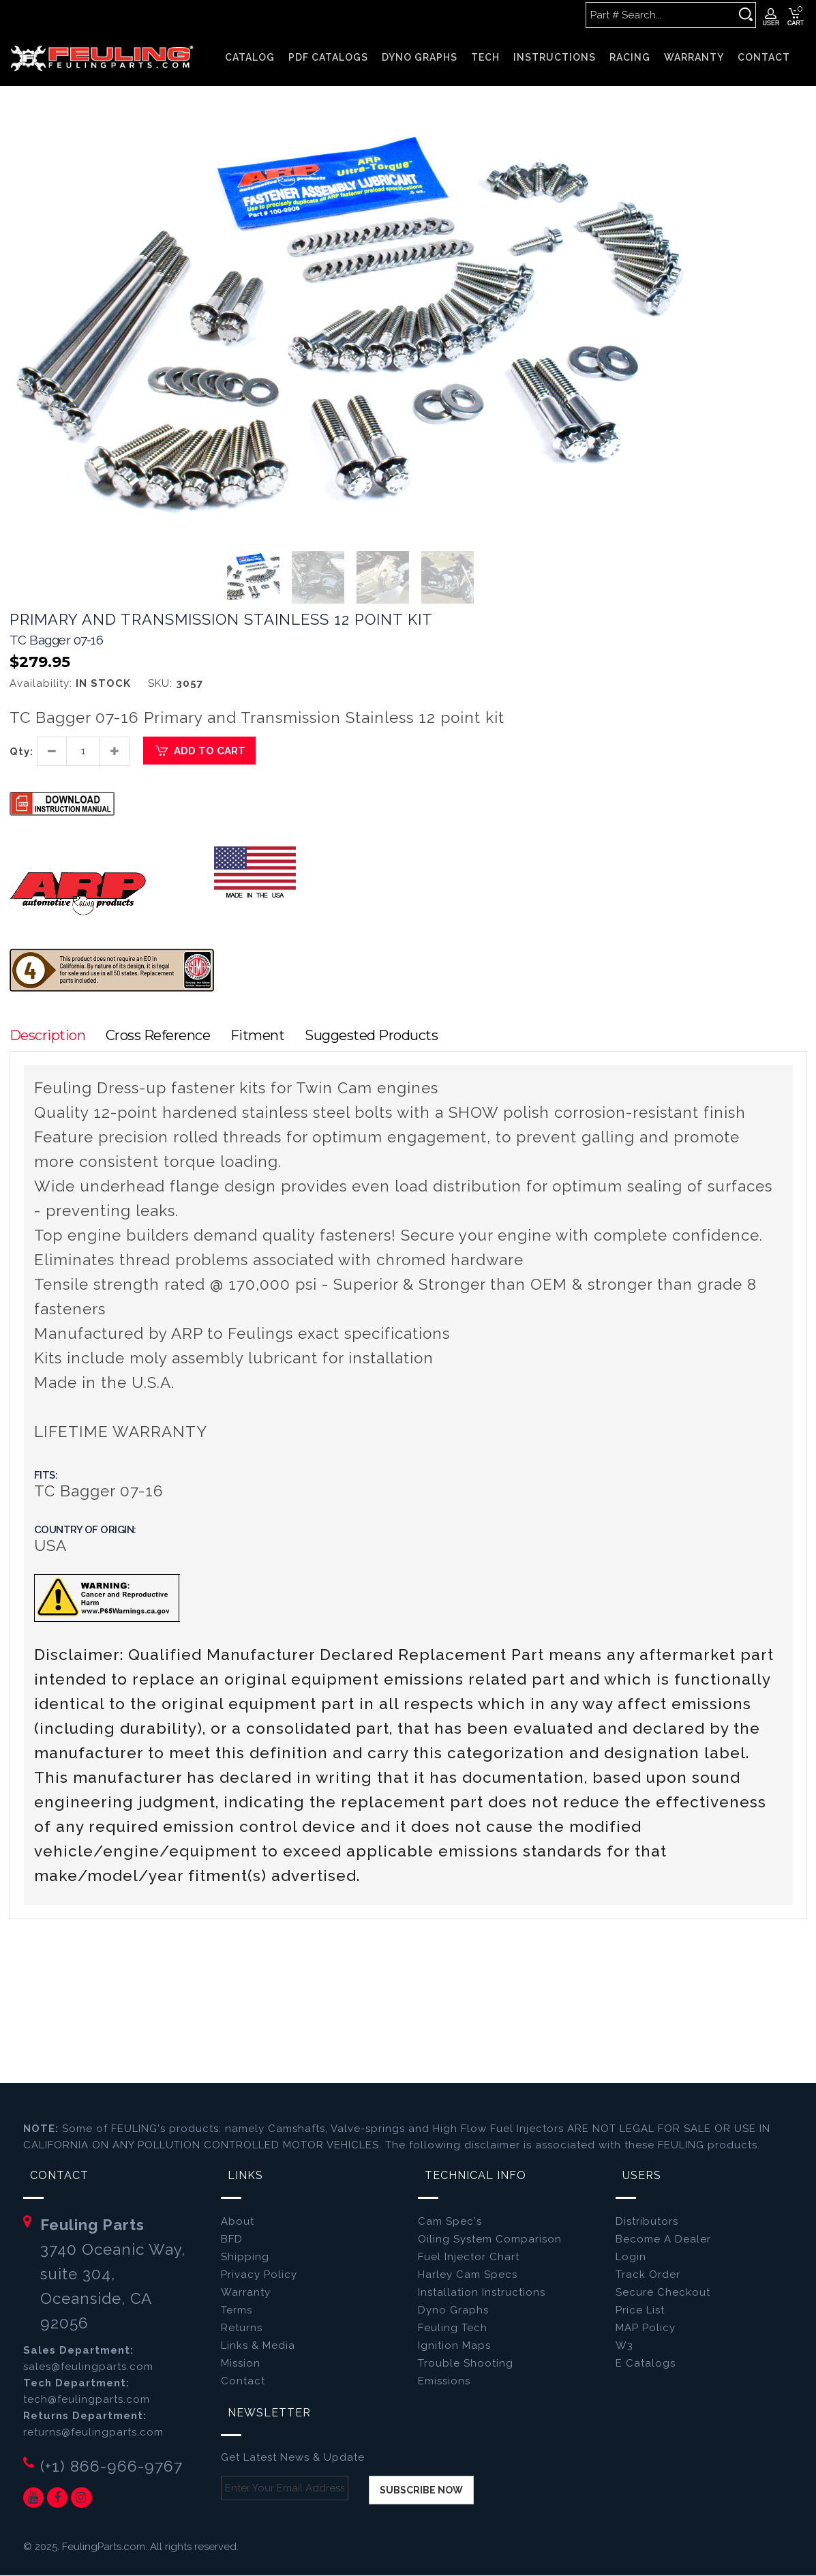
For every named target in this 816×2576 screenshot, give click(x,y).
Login (631, 2257)
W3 (624, 2346)
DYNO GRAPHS (419, 57)
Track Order (648, 2275)
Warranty (246, 2293)
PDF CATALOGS (328, 57)
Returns (241, 2328)
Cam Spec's (450, 2222)
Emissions (444, 2381)
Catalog (250, 57)
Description (48, 1036)
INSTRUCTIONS (554, 57)
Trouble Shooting (465, 2364)
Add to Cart (199, 751)
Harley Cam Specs (467, 2275)
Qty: (21, 752)
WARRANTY (694, 57)
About (237, 2222)
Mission (240, 2364)
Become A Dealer (663, 2240)
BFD (232, 2240)
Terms (236, 2311)
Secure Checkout (663, 2293)
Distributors (647, 2222)
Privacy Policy (259, 2275)
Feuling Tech (452, 2328)
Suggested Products (375, 1036)
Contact (243, 2381)
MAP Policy (646, 2328)
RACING (629, 57)
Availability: (41, 684)
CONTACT (764, 57)
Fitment (261, 1036)
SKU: (160, 684)
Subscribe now (421, 2491)
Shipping (245, 2257)
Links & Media (258, 2346)
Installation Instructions (481, 2293)
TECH (485, 57)
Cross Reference (159, 1036)
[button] (679, 133)
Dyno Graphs (453, 2311)
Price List (640, 2311)
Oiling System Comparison (490, 2240)
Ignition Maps (454, 2346)
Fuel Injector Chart (468, 2257)
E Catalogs (646, 2364)
